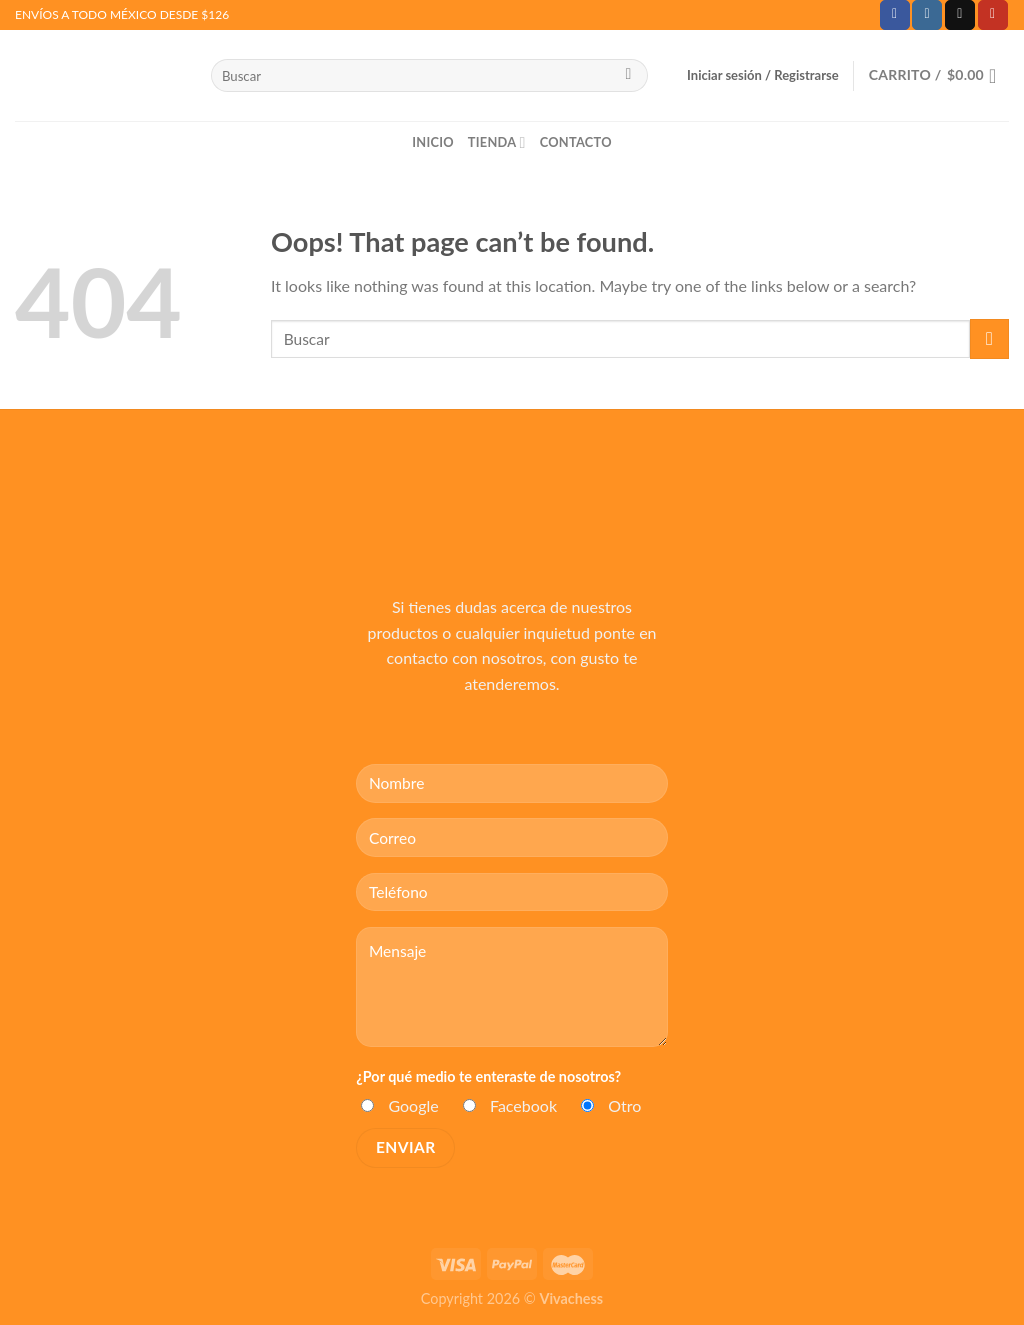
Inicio (433, 142)
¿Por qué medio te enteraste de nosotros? (488, 1076)
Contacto (576, 142)
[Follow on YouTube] (993, 15)
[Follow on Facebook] (895, 15)
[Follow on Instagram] (927, 15)
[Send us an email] (960, 15)
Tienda (497, 142)
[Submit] (628, 76)
